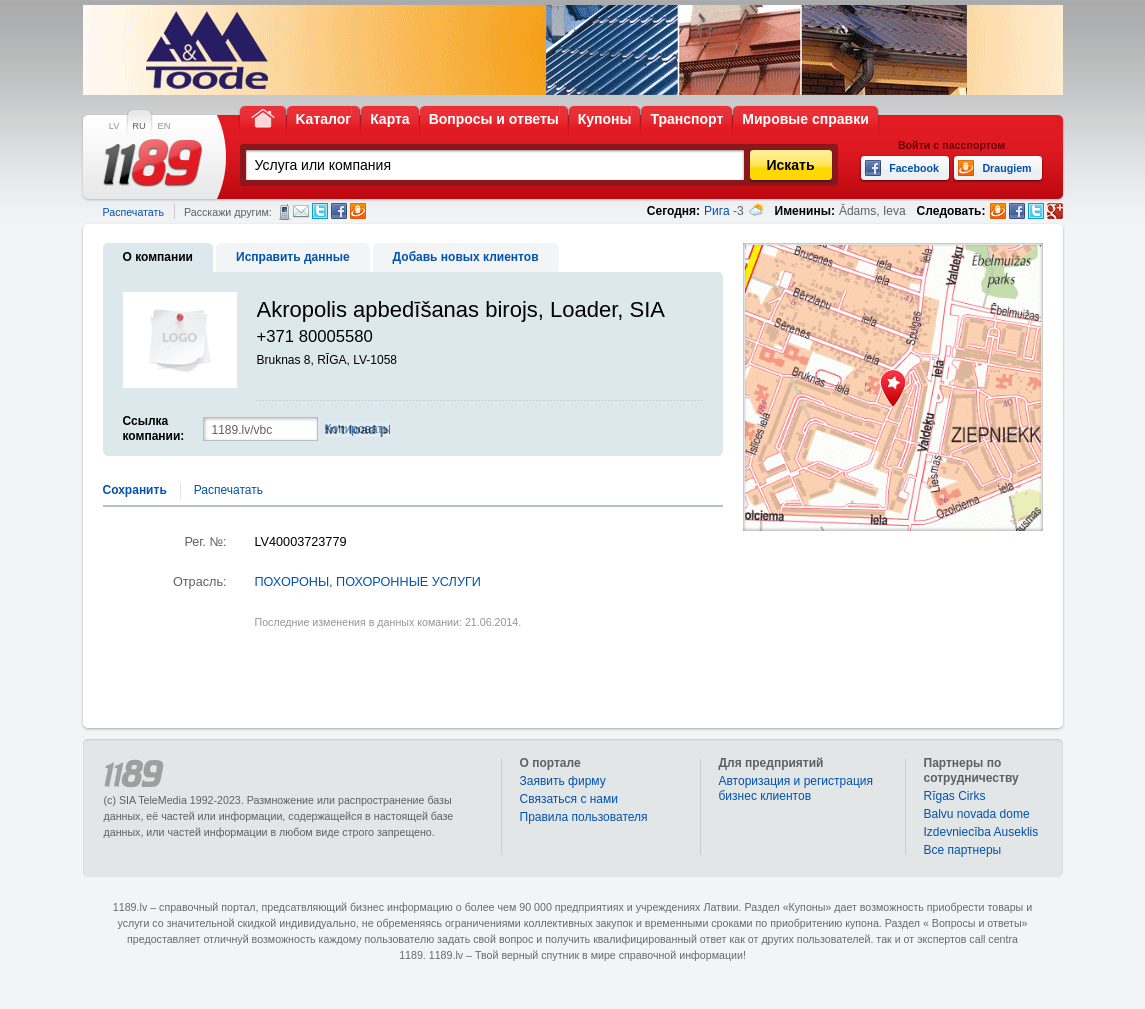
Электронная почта (301, 211)
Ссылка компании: (154, 428)
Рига (717, 211)
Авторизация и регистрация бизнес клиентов (796, 788)
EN (164, 126)
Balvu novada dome (977, 814)
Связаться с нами (569, 799)
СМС (284, 212)
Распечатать (133, 212)
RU (138, 126)
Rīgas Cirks (955, 796)
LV (114, 126)
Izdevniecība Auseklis (981, 832)
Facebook (339, 211)
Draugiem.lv (358, 211)
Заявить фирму (563, 781)
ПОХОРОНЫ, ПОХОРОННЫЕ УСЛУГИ (368, 582)
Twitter (320, 211)
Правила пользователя (584, 817)
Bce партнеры (963, 850)
